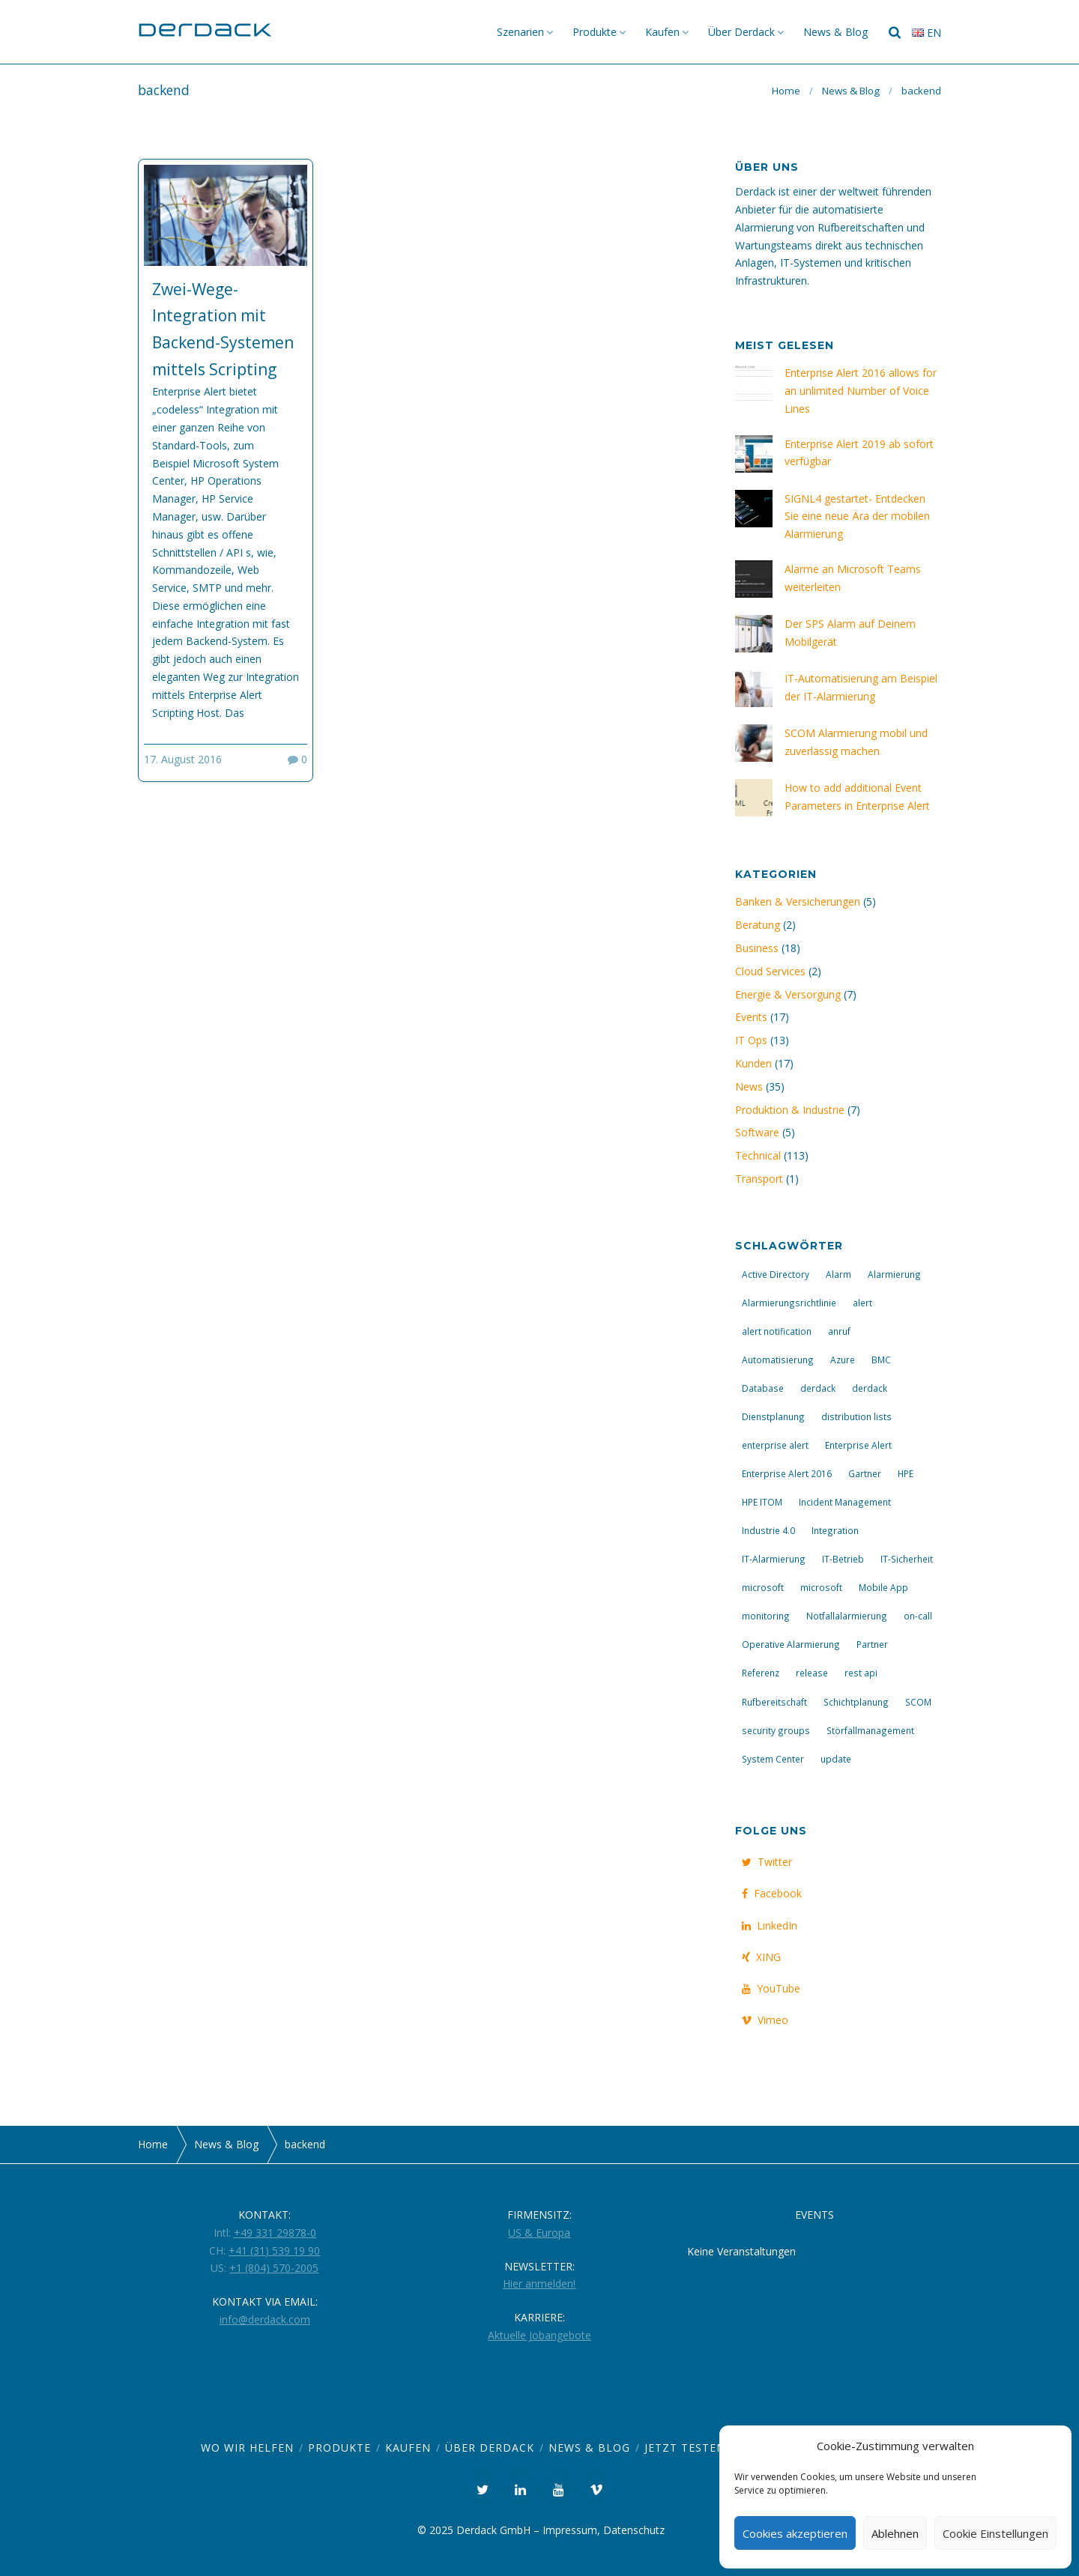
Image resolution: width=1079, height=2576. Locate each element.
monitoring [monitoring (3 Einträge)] (766, 1616)
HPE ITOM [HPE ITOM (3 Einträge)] (762, 1502)
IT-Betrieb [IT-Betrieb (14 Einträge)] (843, 1559)
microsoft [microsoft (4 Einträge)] (821, 1587)
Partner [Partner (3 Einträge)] (872, 1644)
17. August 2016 (183, 759)
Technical (758, 1155)
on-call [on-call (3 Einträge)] (918, 1616)
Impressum (569, 2530)
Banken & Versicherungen (797, 901)
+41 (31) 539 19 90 (274, 2250)
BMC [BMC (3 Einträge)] (881, 1360)
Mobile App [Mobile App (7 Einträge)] (883, 1587)
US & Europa (539, 2232)
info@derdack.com (265, 2319)
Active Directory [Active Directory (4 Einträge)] (775, 1274)
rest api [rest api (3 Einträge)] (860, 1673)
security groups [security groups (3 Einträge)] (776, 1730)
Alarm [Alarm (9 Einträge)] (838, 1274)
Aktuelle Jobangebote (539, 2335)
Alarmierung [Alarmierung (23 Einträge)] (894, 1274)
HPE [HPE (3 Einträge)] (905, 1473)
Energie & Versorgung (788, 994)
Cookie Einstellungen (995, 2533)
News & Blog (835, 32)
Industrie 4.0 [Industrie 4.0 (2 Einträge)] (768, 1530)
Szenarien (520, 32)
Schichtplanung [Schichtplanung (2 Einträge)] (856, 1702)
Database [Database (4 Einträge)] (763, 1388)
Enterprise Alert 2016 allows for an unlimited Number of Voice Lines (861, 391)
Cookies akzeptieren (795, 2533)
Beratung (757, 925)
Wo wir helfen (247, 2447)
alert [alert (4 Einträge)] (862, 1303)
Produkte (594, 32)
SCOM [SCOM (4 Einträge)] (918, 1702)
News (749, 1086)
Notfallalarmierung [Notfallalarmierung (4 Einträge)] (846, 1616)
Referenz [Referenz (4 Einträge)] (760, 1673)
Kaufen (662, 32)
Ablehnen (895, 2533)
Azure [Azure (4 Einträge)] (842, 1360)
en (926, 32)
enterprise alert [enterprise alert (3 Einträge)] (775, 1445)
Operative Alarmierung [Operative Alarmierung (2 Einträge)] (791, 1644)
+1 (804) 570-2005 (273, 2268)
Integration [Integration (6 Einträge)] (835, 1530)
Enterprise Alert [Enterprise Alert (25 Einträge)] (858, 1445)
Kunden (753, 1063)
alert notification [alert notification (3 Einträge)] (776, 1331)
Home (786, 90)
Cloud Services (770, 971)
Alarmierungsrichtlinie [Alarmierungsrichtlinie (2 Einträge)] (789, 1303)
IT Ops (751, 1040)
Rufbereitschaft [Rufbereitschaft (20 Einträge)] (774, 1702)
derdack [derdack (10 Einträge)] (869, 1388)
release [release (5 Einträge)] (812, 1673)
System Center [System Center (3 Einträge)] (773, 1759)
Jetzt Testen (684, 2447)
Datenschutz (634, 2530)
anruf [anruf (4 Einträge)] (839, 1331)
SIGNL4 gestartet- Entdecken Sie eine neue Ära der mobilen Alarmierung (857, 516)
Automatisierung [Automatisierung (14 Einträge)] (778, 1360)
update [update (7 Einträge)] (835, 1759)
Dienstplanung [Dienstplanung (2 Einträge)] (773, 1416)
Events (751, 1017)
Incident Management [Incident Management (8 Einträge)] (845, 1502)
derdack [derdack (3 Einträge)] (817, 1388)
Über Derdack (741, 32)
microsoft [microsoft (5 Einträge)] (763, 1587)
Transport (759, 1179)
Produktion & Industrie (789, 1110)
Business (757, 948)
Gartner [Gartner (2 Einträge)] (864, 1473)
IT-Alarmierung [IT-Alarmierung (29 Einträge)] (774, 1559)
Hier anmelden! (539, 2283)
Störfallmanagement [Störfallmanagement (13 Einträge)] (870, 1730)
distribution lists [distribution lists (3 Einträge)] (856, 1416)
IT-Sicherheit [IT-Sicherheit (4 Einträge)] (906, 1559)
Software (757, 1132)
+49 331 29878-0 (275, 2232)
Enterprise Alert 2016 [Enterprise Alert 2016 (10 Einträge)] (787, 1473)
